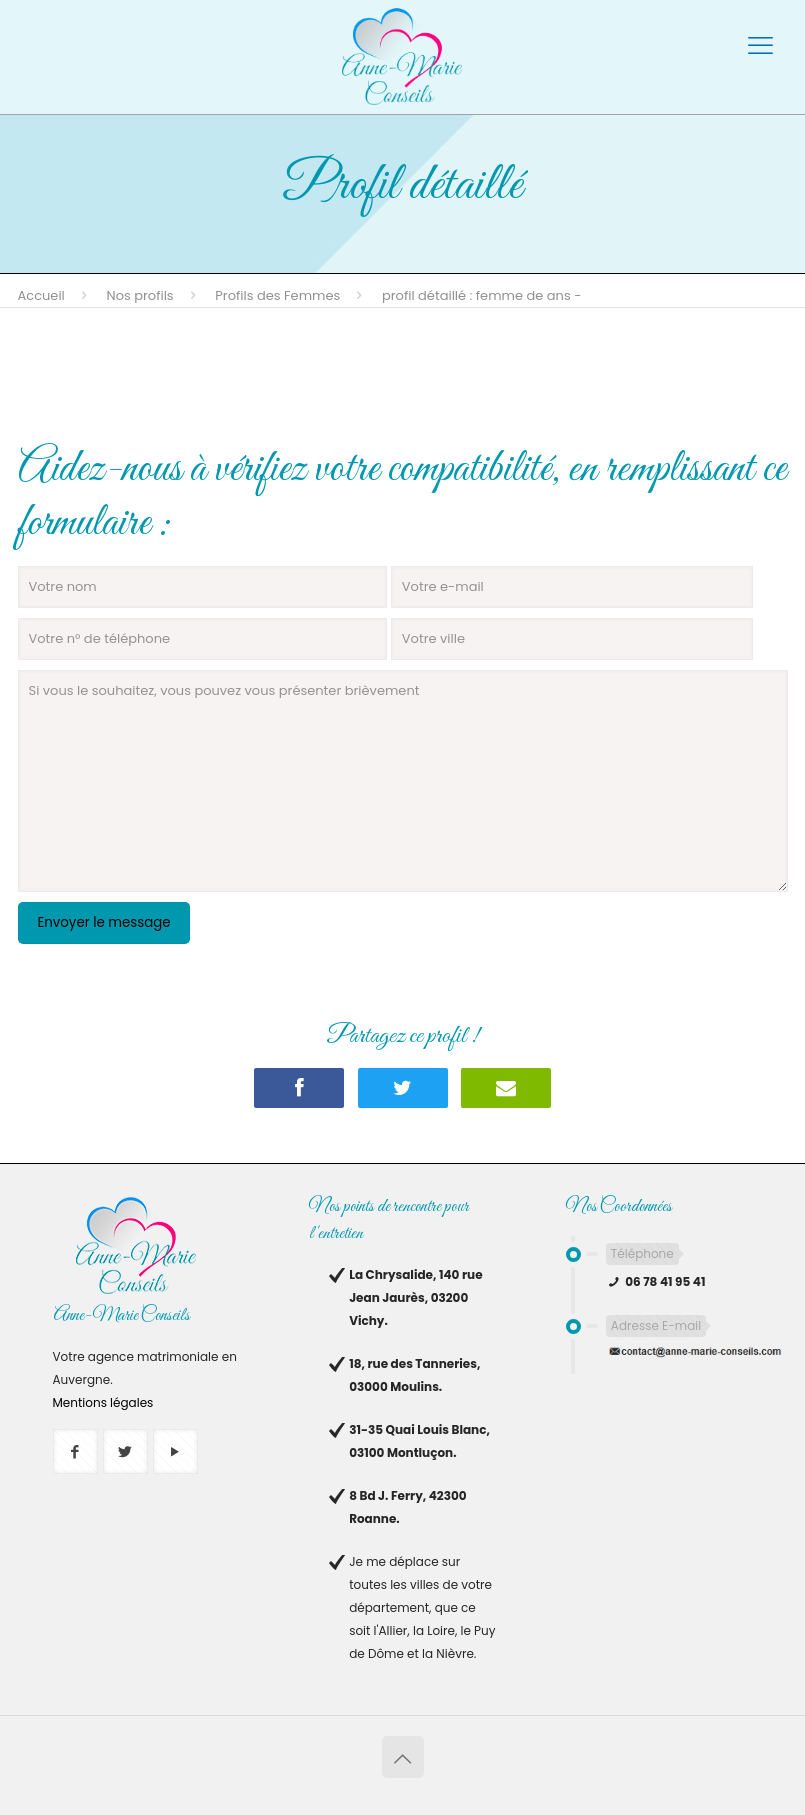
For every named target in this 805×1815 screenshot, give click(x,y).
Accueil (41, 295)
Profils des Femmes (277, 295)
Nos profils (140, 295)
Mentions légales (103, 1402)
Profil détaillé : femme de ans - (481, 295)
